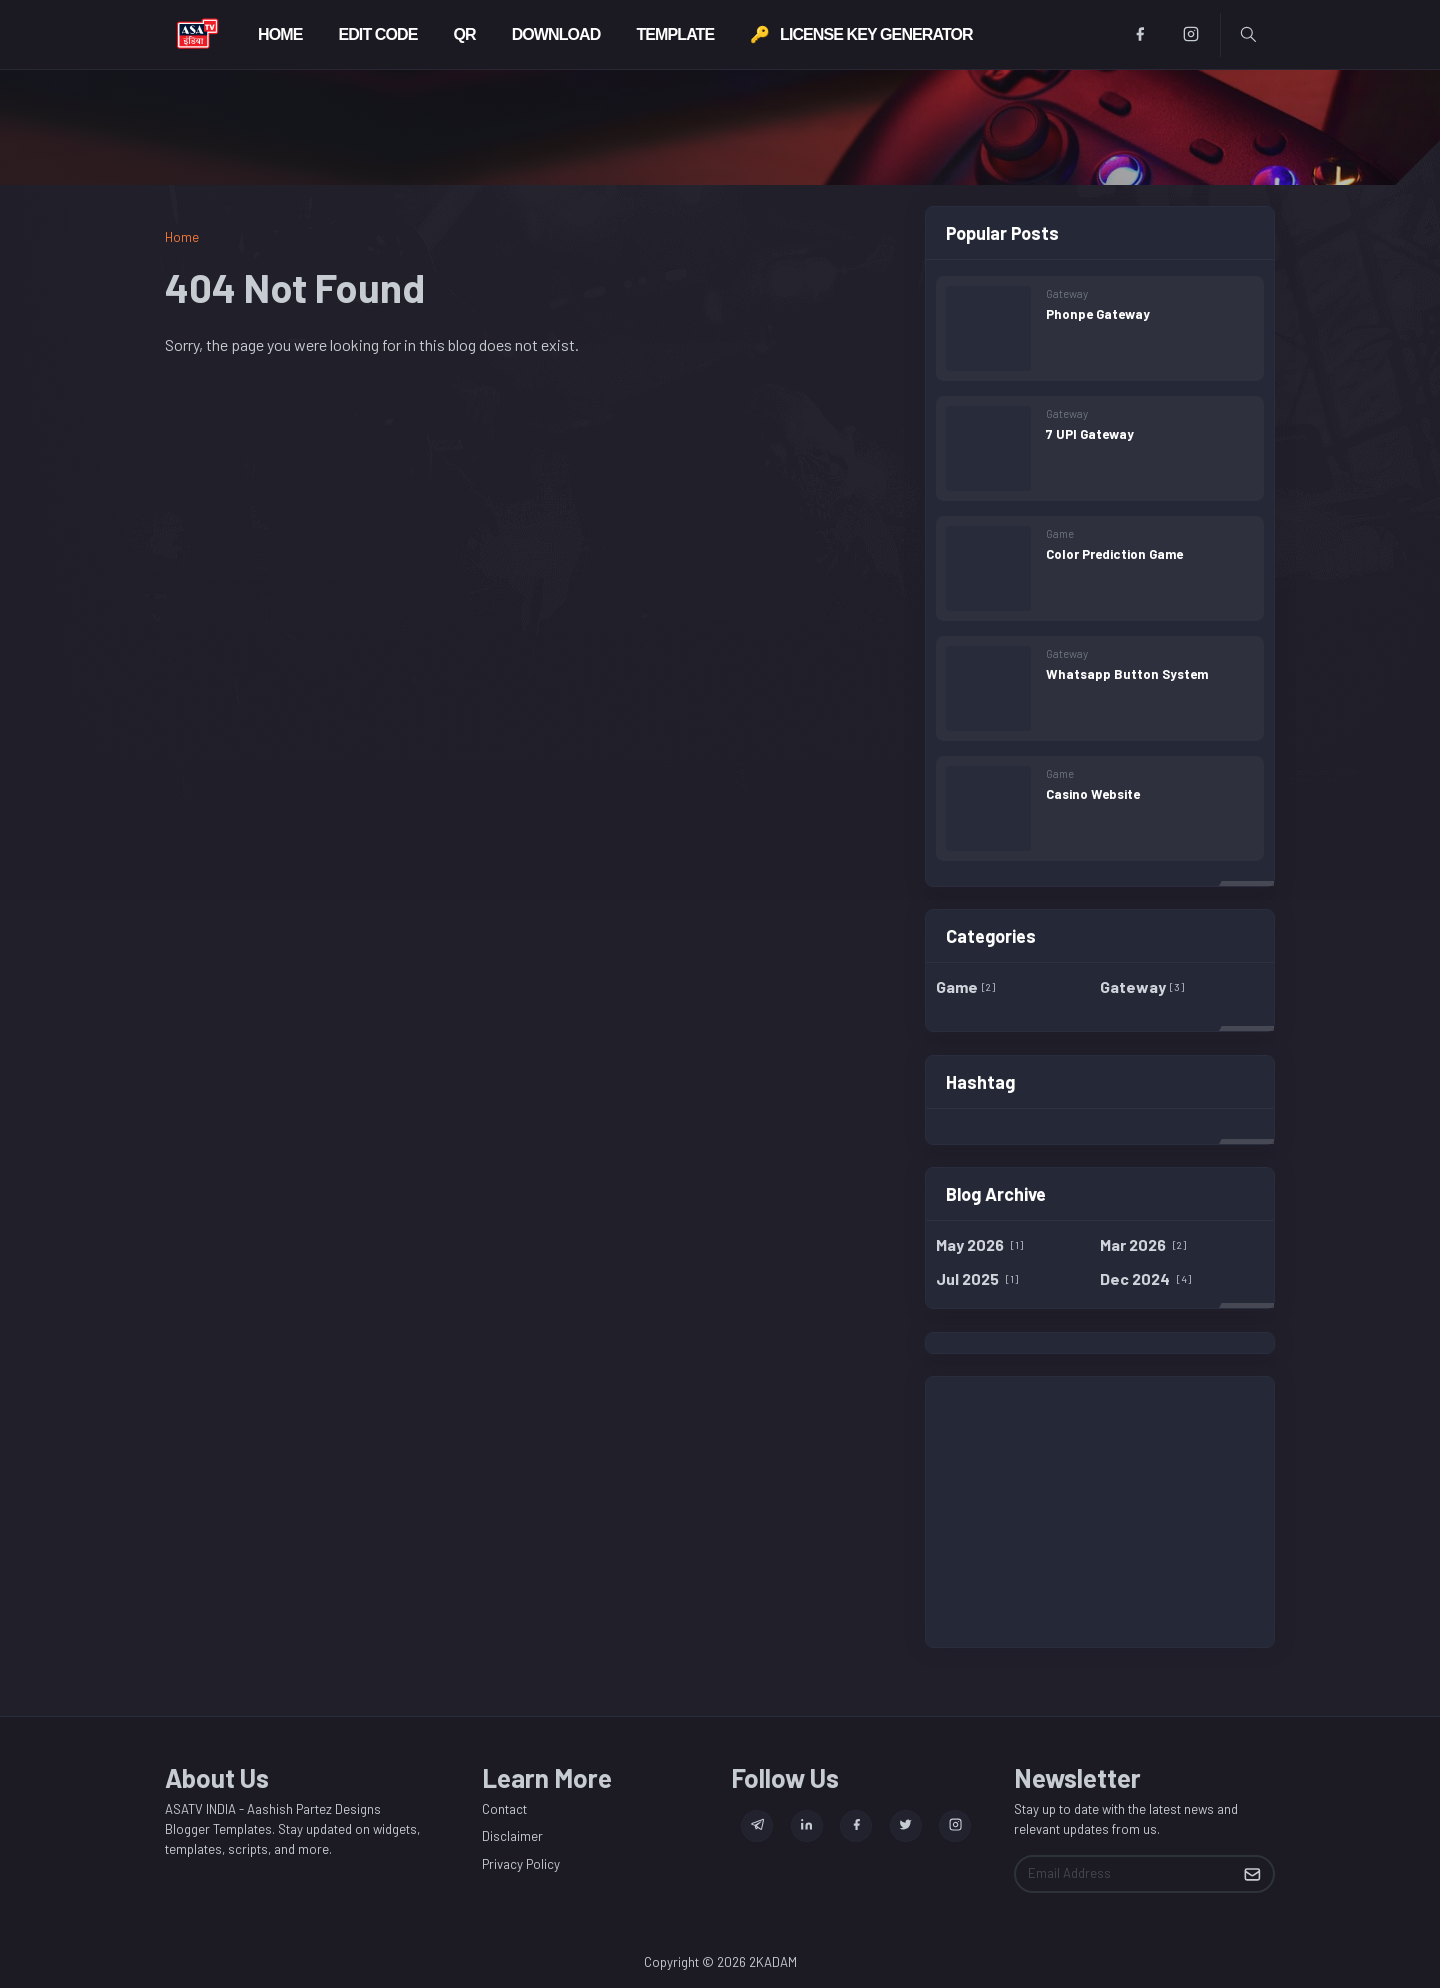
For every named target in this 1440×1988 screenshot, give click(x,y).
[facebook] (1140, 35)
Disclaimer (512, 1836)
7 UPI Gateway (1090, 434)
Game (1060, 533)
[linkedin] (807, 1826)
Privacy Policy (521, 1864)
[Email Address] (1124, 1874)
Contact (504, 1809)
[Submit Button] (1252, 1874)
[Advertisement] (1100, 1512)
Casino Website (1093, 794)
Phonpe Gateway (1098, 314)
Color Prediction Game (1114, 554)
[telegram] (757, 1826)
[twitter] (906, 1826)
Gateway (1067, 293)
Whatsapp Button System (1127, 674)
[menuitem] (280, 34)
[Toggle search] (1248, 35)
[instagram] (1191, 35)
